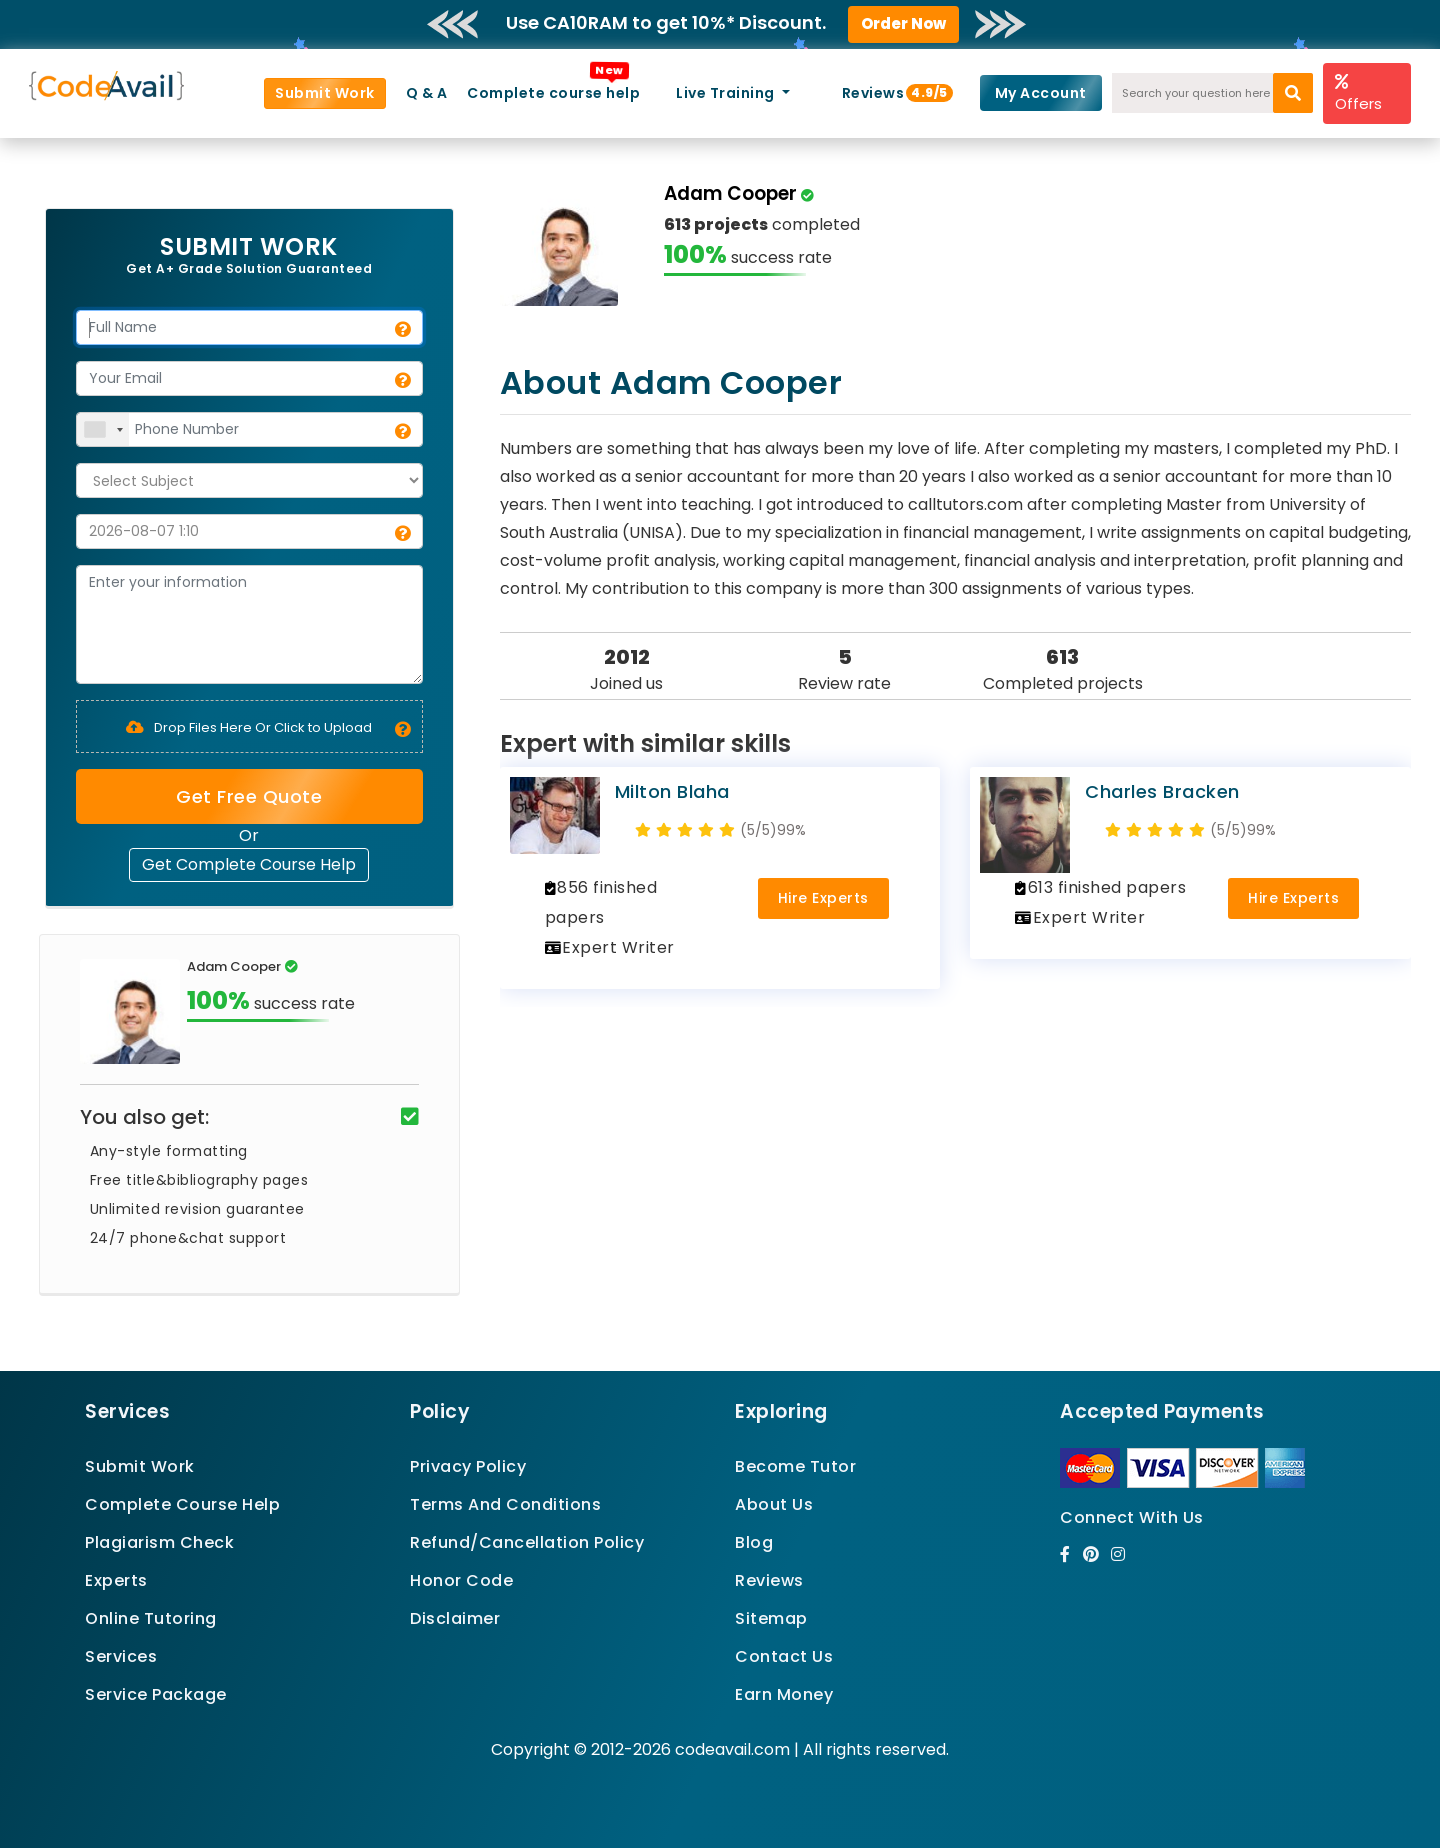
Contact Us (784, 1656)
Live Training (727, 93)
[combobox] (103, 429)
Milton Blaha (672, 791)
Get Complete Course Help (249, 864)
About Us (774, 1504)
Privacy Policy (468, 1466)
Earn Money (784, 1694)
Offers (1358, 93)
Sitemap (771, 1618)
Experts (116, 1580)
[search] (1293, 93)
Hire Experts (823, 898)
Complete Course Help (182, 1504)
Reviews (881, 93)
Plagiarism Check (159, 1542)
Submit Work (325, 93)
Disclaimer (455, 1618)
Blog (754, 1542)
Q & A (427, 93)
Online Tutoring (151, 1618)
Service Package (156, 1694)
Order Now (903, 23)
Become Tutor (795, 1466)
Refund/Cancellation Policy (527, 1542)
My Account (1041, 93)
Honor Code (461, 1580)
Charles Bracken (1162, 791)
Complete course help (553, 93)
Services (121, 1656)
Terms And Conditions (505, 1504)
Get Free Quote (249, 796)
